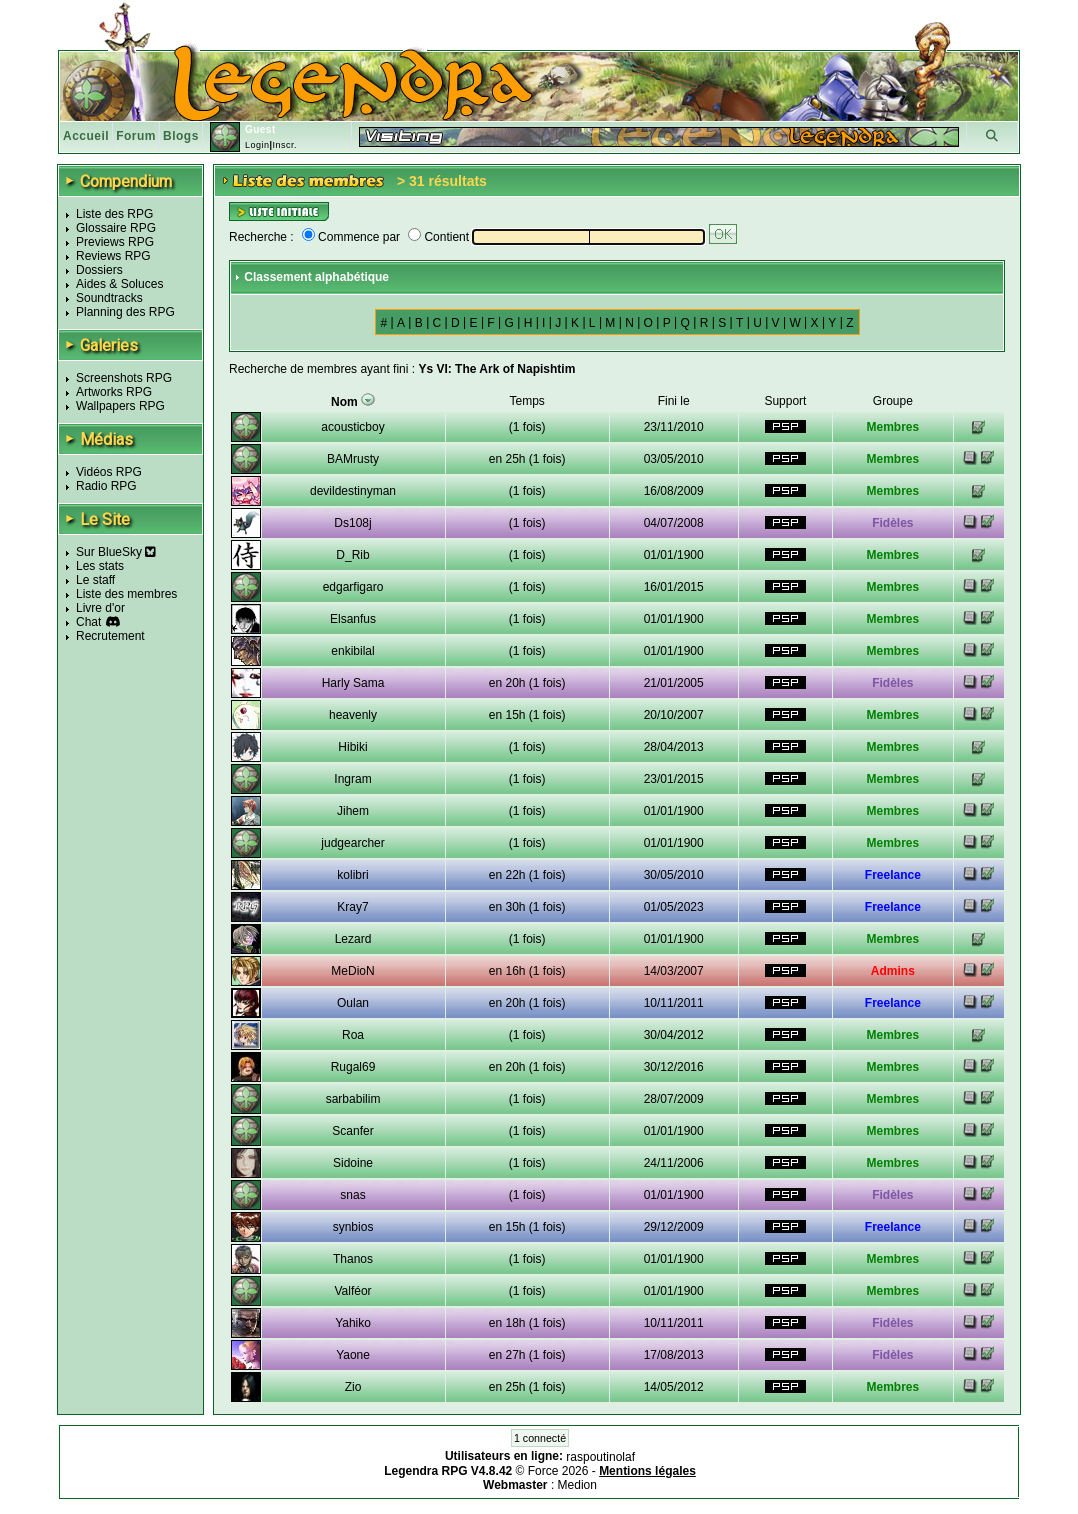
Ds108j (352, 523)
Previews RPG (115, 242)
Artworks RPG (114, 392)
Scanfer (352, 1131)
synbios (353, 1227)
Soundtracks (109, 298)
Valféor (352, 1291)
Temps (527, 401)
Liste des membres (126, 594)
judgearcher (352, 843)
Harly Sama (353, 683)
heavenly (353, 715)
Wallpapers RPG (120, 406)
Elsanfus (353, 619)
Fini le (674, 401)
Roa (353, 1035)
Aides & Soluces (119, 284)
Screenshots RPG (124, 378)
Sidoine (353, 1163)
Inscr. (284, 145)
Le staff (95, 580)
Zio (353, 1387)
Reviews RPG (113, 256)
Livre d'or (100, 608)
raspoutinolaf (600, 1457)
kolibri (352, 875)
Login (257, 145)
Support (785, 401)
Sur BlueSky (116, 552)
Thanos (353, 1259)
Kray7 (352, 907)
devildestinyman (353, 491)
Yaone (353, 1355)
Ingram (352, 779)
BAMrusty (353, 459)
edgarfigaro (353, 587)
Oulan (353, 1003)
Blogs (181, 136)
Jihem (353, 811)
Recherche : (261, 237)
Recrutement (110, 636)
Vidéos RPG (109, 472)
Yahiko (353, 1323)
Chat (88, 622)
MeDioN (352, 971)
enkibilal (352, 651)
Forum (136, 136)
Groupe (893, 401)
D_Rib (352, 555)
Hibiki (352, 747)
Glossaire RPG (116, 228)
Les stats (100, 566)
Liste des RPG (114, 214)
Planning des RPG (125, 312)
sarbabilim (353, 1099)
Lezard (353, 939)
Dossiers (99, 270)
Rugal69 (353, 1067)
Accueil (86, 136)
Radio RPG (106, 486)
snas (352, 1195)
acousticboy (352, 427)
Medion (577, 1485)
